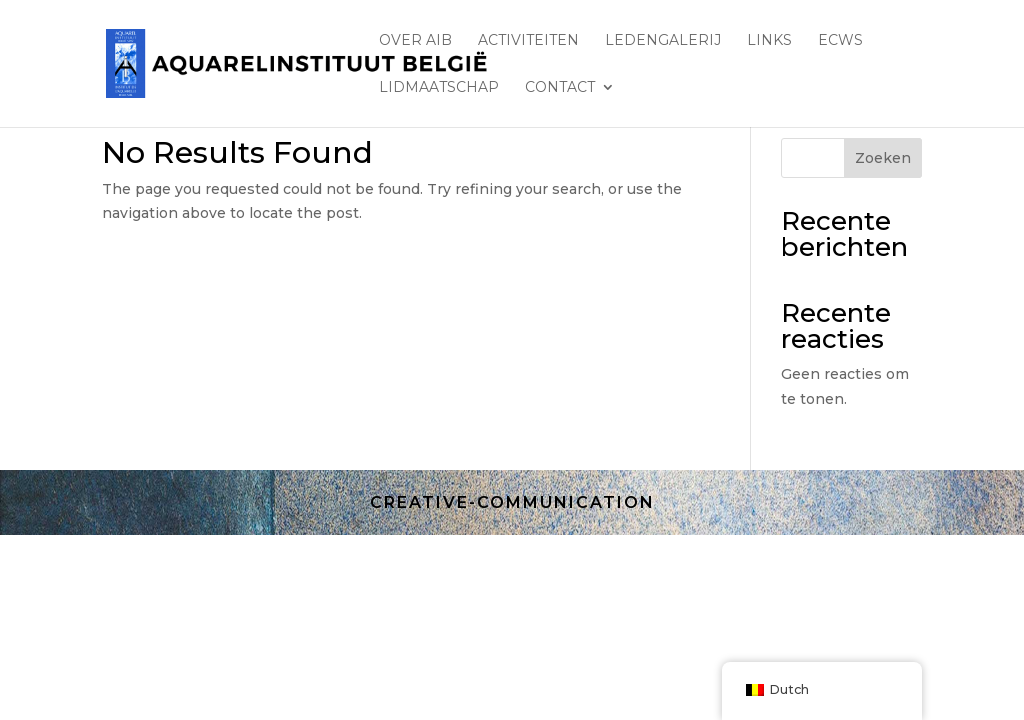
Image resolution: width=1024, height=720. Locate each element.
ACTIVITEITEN (528, 41)
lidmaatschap (439, 88)
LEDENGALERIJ (663, 41)
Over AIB (415, 41)
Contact (560, 88)
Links (769, 41)
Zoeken (883, 158)
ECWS (840, 41)
